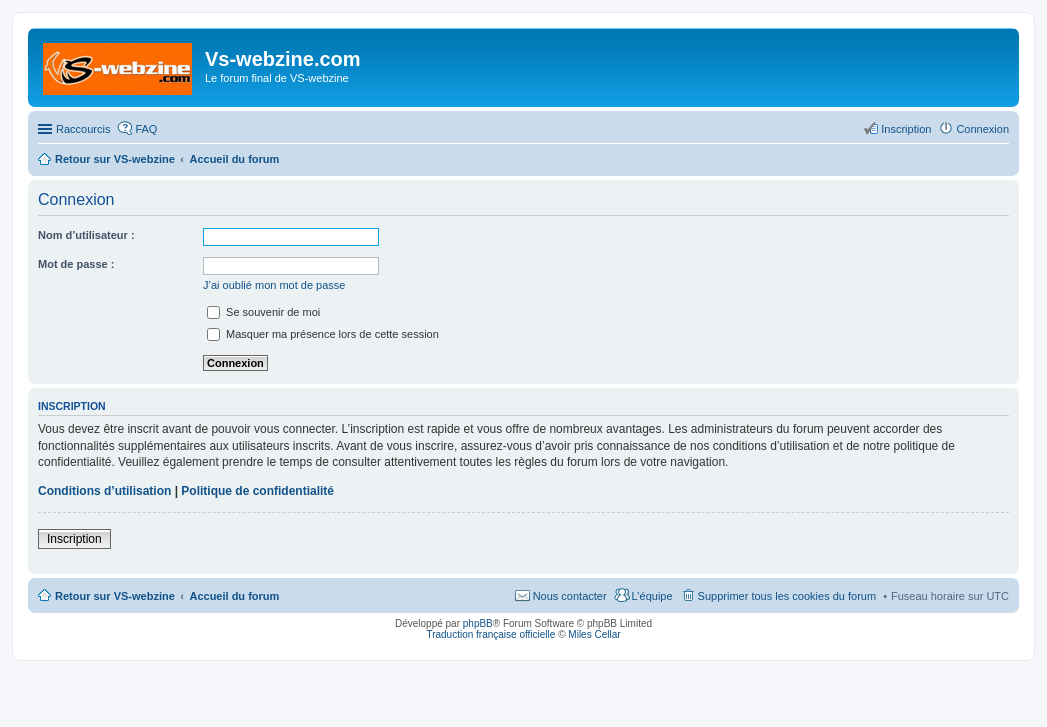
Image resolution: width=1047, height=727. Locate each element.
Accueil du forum (234, 596)
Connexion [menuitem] (982, 129)
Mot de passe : (76, 264)
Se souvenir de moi (263, 312)
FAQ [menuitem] (146, 129)
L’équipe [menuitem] (652, 596)
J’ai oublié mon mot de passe (274, 285)
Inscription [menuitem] (906, 129)
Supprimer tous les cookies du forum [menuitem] (787, 596)
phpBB (478, 623)
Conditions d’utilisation (104, 491)
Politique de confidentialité (257, 491)
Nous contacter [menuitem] (570, 596)
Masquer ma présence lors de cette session (323, 334)
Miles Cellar (594, 634)
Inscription (74, 539)
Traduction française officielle (490, 634)
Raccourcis (83, 129)
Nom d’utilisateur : (86, 235)
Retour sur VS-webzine (115, 596)
